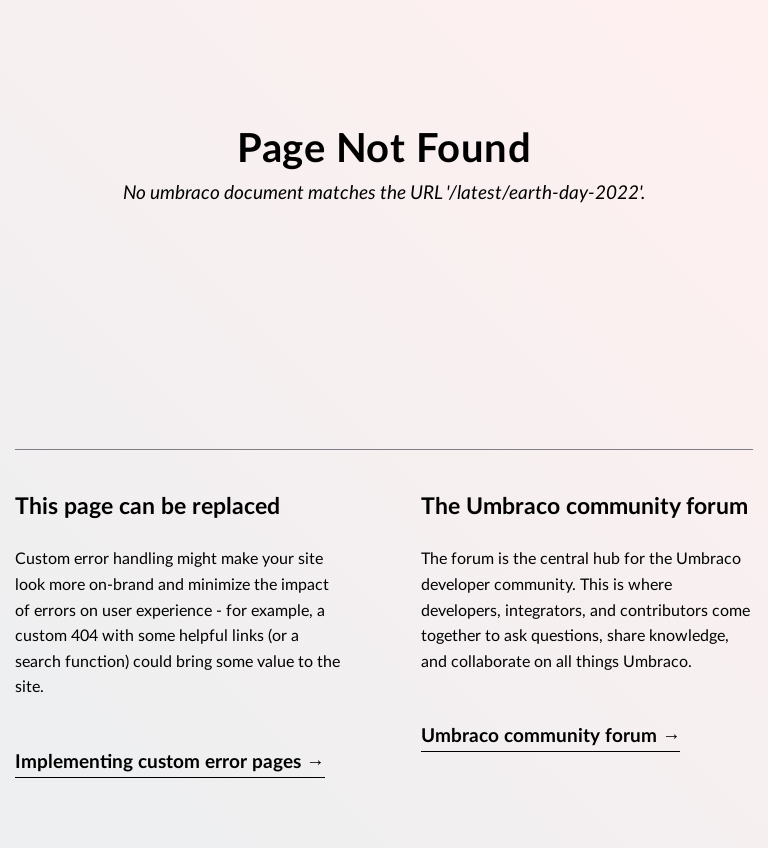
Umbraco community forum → (551, 736)
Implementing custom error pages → (170, 762)
